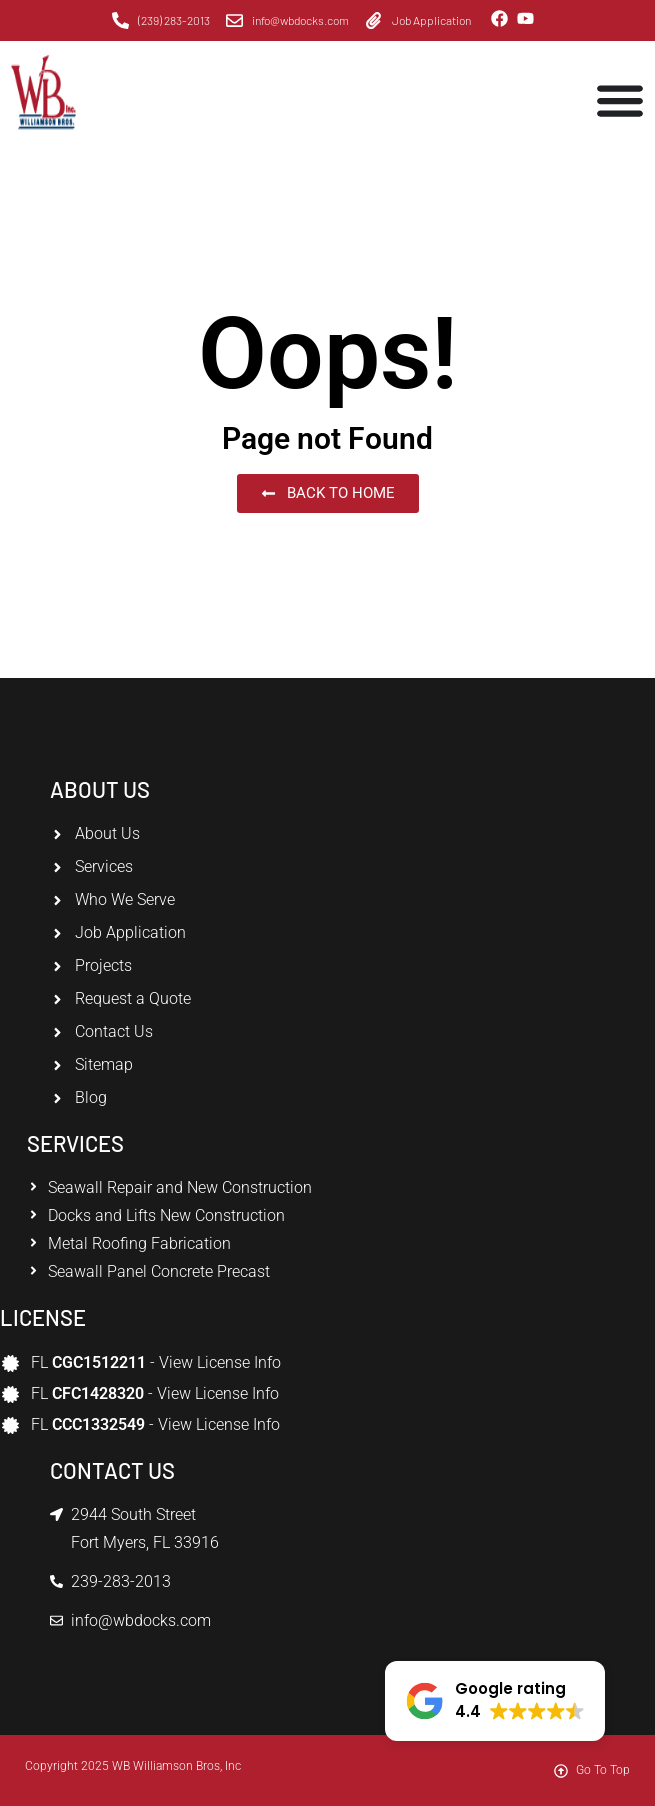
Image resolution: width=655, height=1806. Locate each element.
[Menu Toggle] (620, 100)
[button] (495, 1701)
